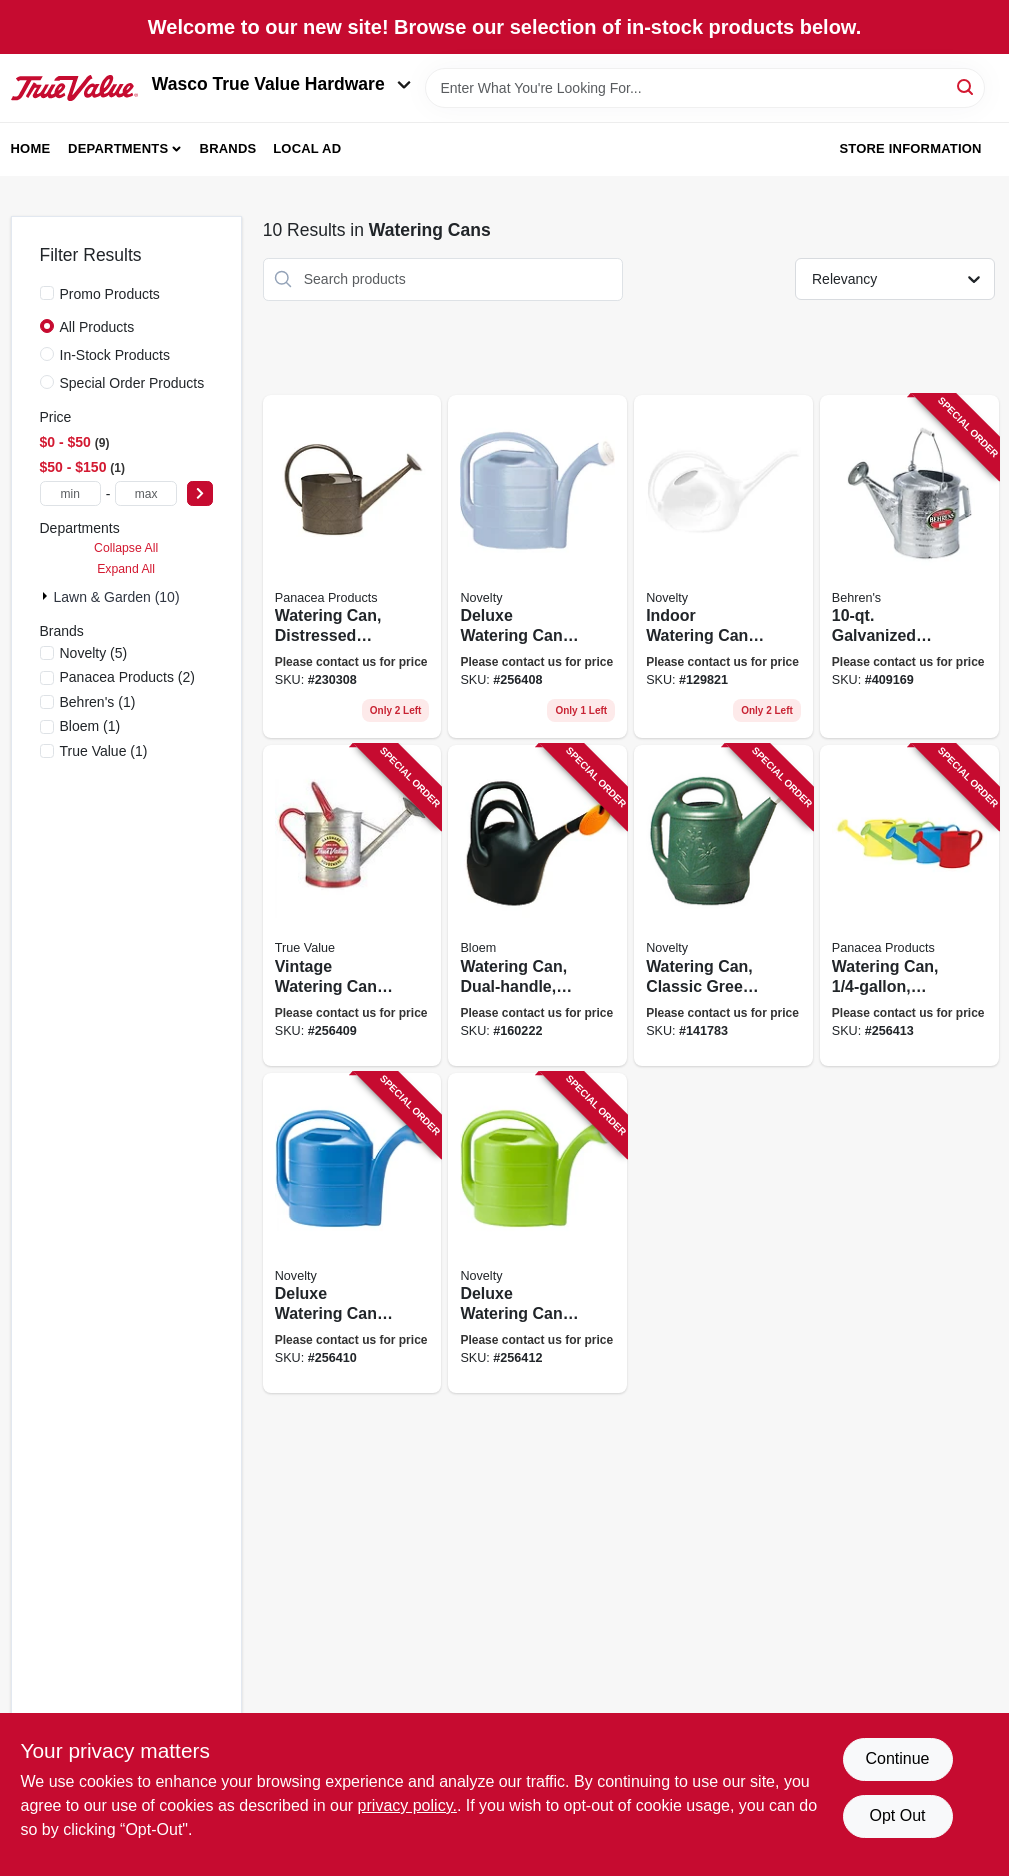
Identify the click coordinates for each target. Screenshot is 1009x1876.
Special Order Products (132, 383)
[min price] (70, 493)
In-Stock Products (115, 355)
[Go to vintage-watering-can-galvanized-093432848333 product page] (352, 905)
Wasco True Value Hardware (281, 84)
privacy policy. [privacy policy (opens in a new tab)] (407, 1805)
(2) (127, 677)
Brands (228, 148)
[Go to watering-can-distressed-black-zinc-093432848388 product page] (352, 567)
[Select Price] (200, 493)
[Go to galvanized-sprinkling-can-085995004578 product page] (909, 567)
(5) (94, 653)
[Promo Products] (47, 293)
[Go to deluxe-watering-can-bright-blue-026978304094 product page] (352, 1233)
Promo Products (110, 294)
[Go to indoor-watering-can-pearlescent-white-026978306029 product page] (723, 567)
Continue (897, 1758)
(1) (98, 702)
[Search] (966, 86)
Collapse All (126, 548)
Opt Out (897, 1815)
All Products (97, 327)
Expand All (126, 569)
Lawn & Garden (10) (117, 597)
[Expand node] (47, 596)
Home (31, 148)
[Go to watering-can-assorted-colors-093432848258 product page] (909, 905)
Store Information (910, 148)
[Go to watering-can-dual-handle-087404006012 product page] (537, 905)
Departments (118, 148)
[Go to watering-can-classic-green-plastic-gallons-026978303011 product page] (723, 905)
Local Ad (307, 148)
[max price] (145, 493)
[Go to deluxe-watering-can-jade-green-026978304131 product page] (537, 1233)
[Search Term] (705, 88)
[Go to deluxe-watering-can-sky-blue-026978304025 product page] (537, 567)
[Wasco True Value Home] (74, 88)
